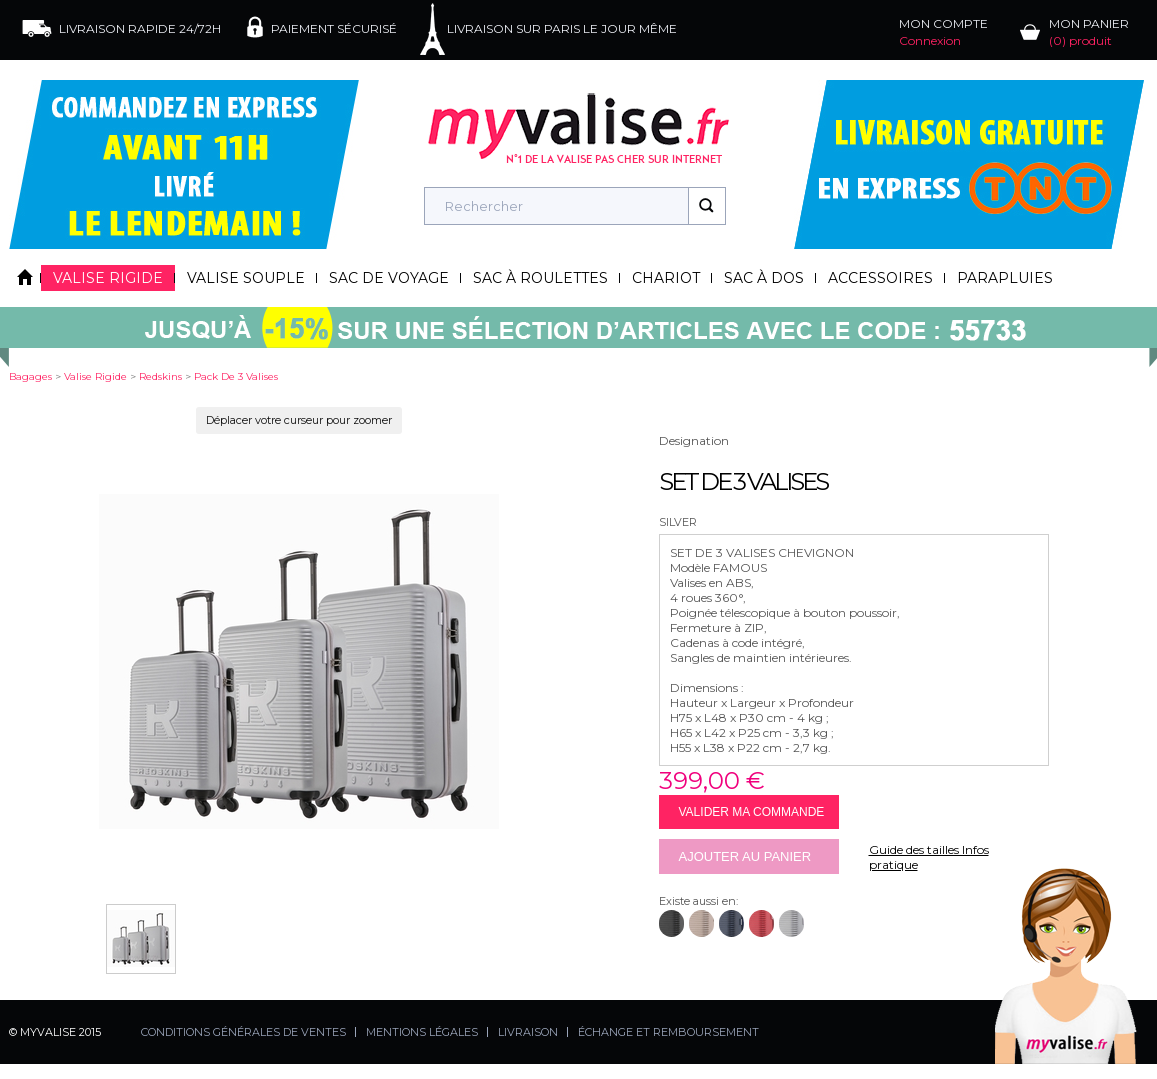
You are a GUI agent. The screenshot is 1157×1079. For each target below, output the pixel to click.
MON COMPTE (943, 32)
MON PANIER (1089, 32)
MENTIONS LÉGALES (422, 1032)
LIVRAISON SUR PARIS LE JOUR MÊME (562, 28)
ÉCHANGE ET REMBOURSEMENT (668, 1032)
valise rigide (95, 376)
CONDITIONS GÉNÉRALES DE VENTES (243, 1032)
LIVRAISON (528, 1032)
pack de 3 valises (236, 376)
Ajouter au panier (745, 856)
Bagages (30, 376)
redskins (160, 376)
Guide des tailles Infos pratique (929, 857)
